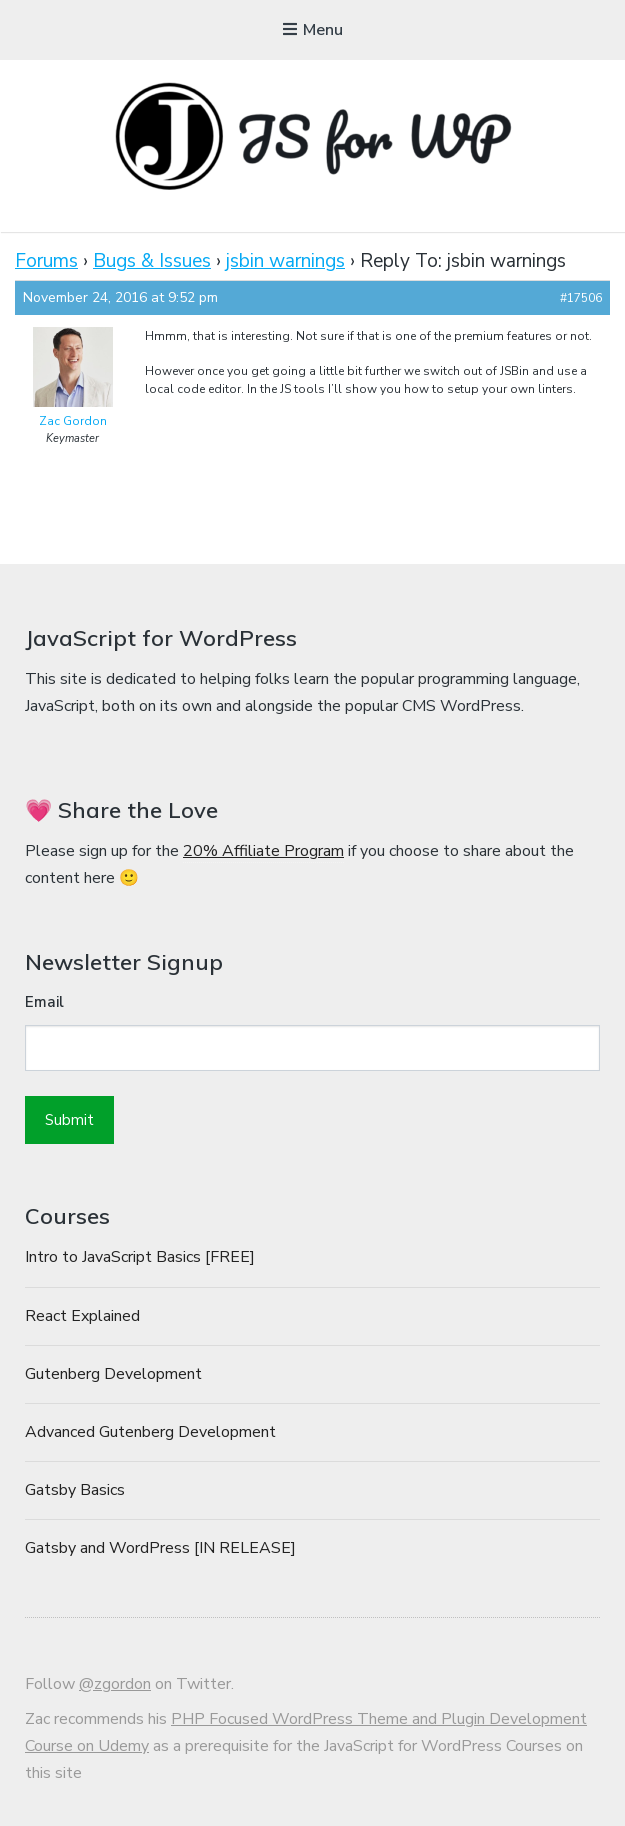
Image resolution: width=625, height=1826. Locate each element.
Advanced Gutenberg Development (150, 1432)
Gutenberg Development (113, 1374)
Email (44, 1002)
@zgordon (115, 1684)
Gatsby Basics (75, 1490)
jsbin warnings (285, 261)
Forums (46, 261)
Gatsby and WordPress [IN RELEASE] (160, 1548)
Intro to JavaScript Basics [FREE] (140, 1257)
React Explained (82, 1316)
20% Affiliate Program (263, 851)
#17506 (581, 298)
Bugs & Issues (152, 261)
